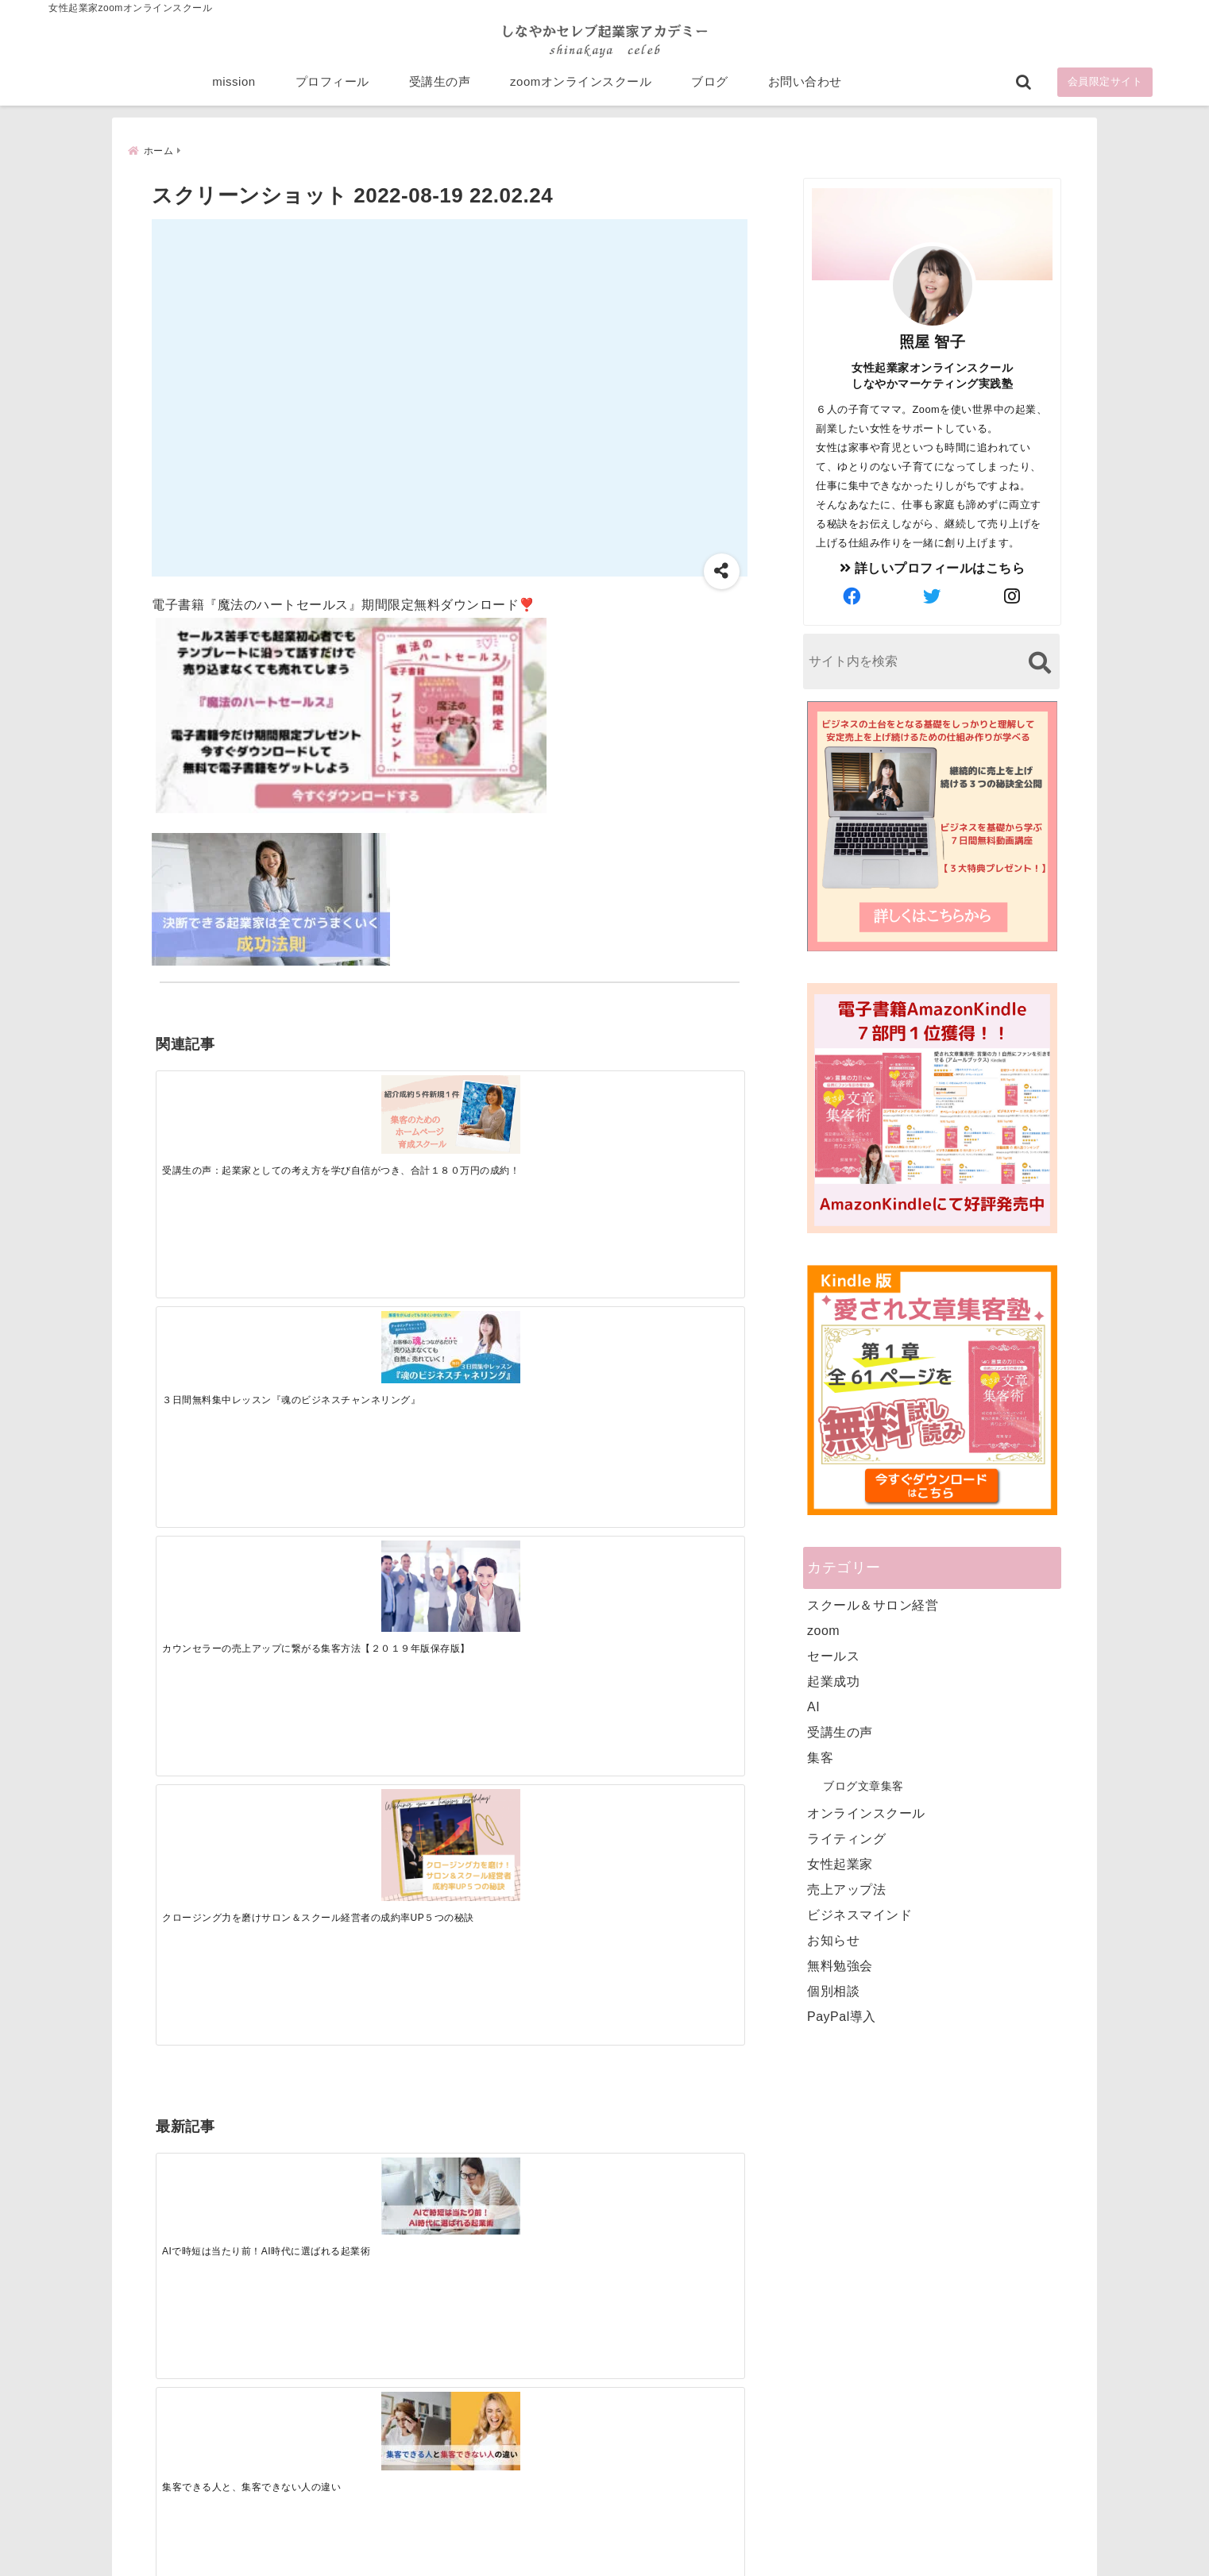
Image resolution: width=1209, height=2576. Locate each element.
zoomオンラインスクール (580, 88)
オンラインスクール (866, 1813)
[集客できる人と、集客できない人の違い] (375, 1362)
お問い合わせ (805, 88)
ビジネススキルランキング (849, 2388)
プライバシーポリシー (689, 2539)
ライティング (846, 1838)
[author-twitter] (932, 597)
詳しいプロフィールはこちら (933, 568)
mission (233, 88)
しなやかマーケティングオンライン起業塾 (565, 2560)
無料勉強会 (840, 1965)
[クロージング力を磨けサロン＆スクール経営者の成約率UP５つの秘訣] (669, 1125)
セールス (833, 1656)
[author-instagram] (1013, 597)
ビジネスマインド (859, 1915)
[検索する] (1039, 663)
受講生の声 (440, 88)
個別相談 (833, 1991)
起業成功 (833, 1681)
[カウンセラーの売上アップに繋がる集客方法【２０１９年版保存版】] (522, 1116)
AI (813, 1707)
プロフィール (332, 88)
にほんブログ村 (820, 2461)
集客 (820, 1757)
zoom (823, 1630)
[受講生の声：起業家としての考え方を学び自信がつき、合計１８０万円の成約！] (228, 1110)
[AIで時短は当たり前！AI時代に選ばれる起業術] (228, 1361)
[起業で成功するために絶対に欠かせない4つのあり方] (522, 1362)
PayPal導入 (841, 2016)
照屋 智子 (932, 342)
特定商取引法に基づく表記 (531, 2539)
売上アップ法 (846, 1889)
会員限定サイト (1105, 88)
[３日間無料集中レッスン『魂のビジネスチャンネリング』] (375, 1107)
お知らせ (833, 1940)
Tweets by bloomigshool (529, 2173)
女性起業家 (840, 1864)
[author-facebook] (852, 597)
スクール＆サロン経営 (872, 1605)
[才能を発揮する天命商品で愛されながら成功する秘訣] (669, 1362)
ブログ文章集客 (863, 1786)
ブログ (709, 88)
